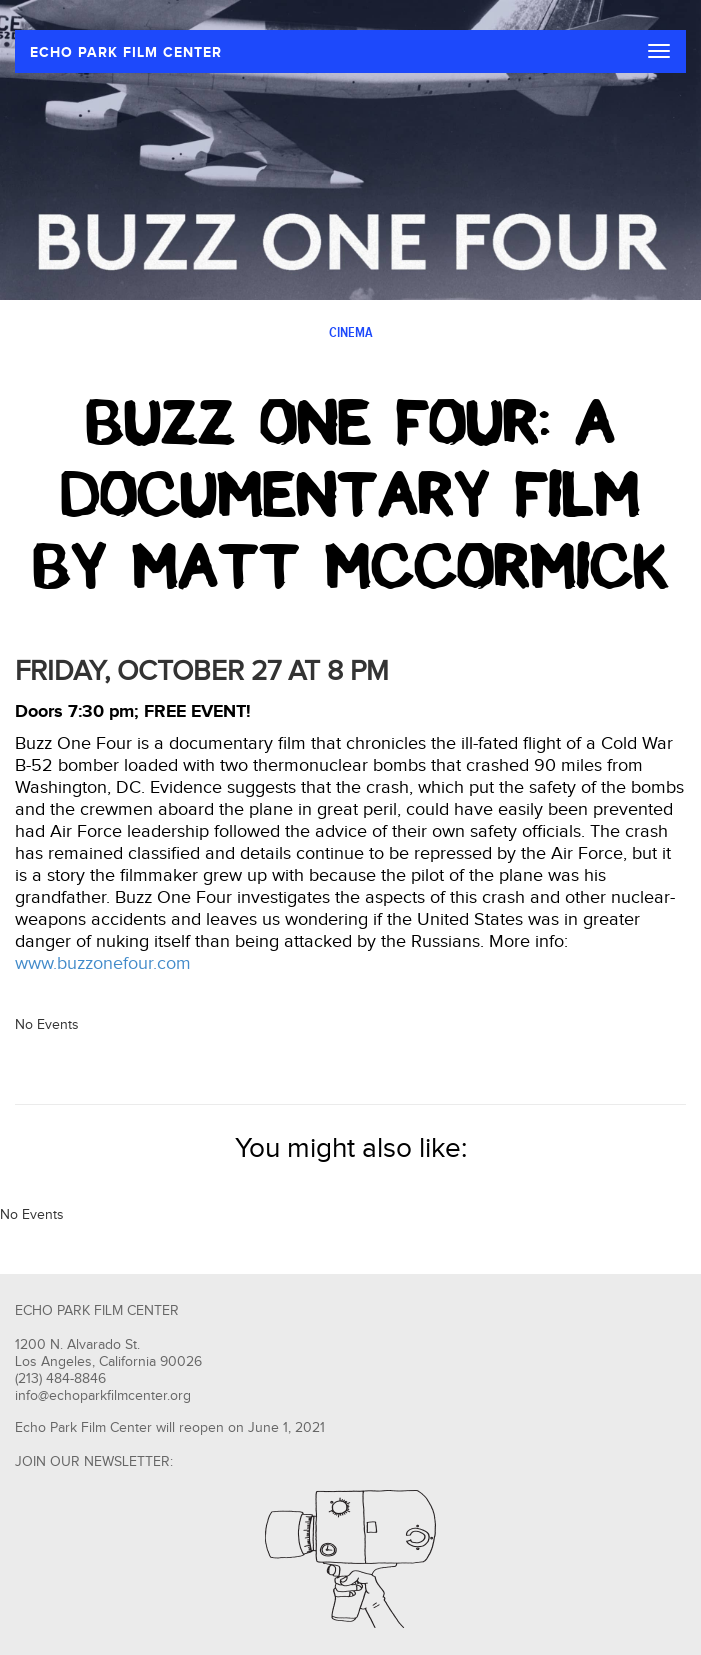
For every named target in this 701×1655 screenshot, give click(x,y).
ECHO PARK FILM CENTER (126, 52)
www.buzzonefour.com (103, 963)
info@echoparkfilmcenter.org (103, 1396)
